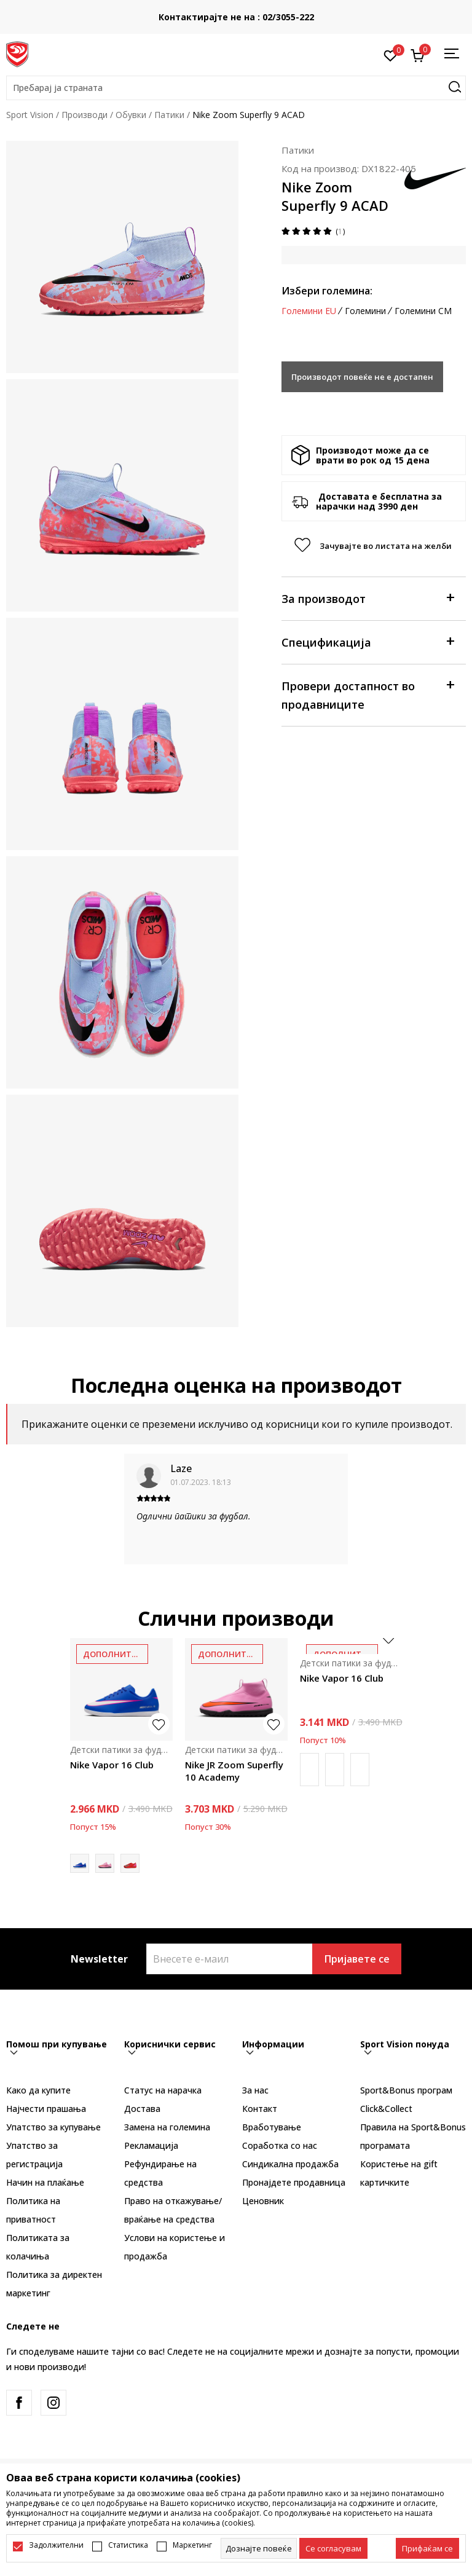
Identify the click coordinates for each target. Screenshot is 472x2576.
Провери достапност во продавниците (367, 694)
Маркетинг (192, 2545)
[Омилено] (390, 54)
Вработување (271, 2127)
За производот (367, 597)
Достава (142, 2108)
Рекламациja (151, 2145)
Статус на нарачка (163, 2090)
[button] (236, 88)
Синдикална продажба (290, 2164)
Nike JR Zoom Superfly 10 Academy (234, 1771)
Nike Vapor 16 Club (112, 1765)
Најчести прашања (46, 2108)
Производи (84, 114)
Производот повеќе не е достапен (362, 376)
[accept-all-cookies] (427, 2548)
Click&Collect (386, 2108)
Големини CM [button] (423, 311)
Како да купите (38, 2090)
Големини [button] (365, 311)
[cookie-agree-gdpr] (333, 2548)
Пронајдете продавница (293, 2182)
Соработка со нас (279, 2145)
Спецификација (367, 641)
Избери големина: (326, 290)
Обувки (131, 114)
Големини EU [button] (308, 311)
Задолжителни (56, 2545)
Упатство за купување (53, 2127)
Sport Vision (29, 114)
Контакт (259, 2108)
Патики (169, 114)
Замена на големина (167, 2127)
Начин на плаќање (45, 2182)
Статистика (128, 2545)
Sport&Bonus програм (406, 2090)
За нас (255, 2090)
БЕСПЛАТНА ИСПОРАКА (229, 12)
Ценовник (263, 2201)
